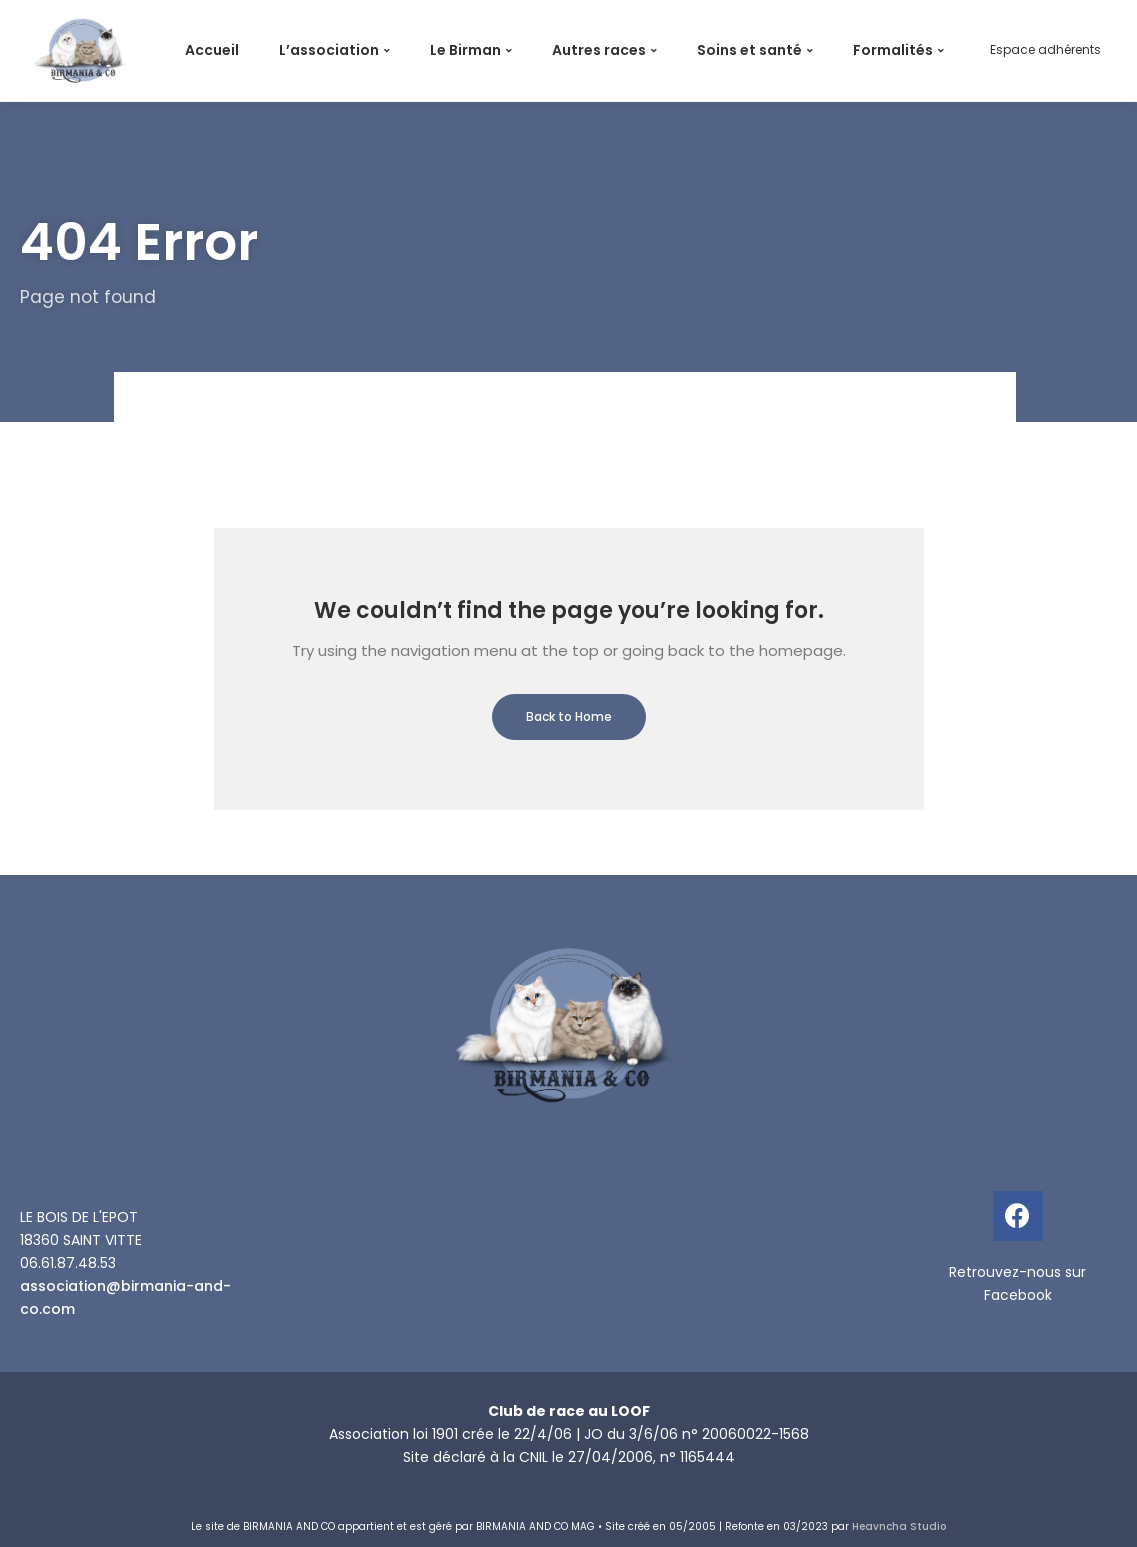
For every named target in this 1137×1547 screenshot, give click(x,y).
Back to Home (569, 716)
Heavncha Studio (899, 1526)
